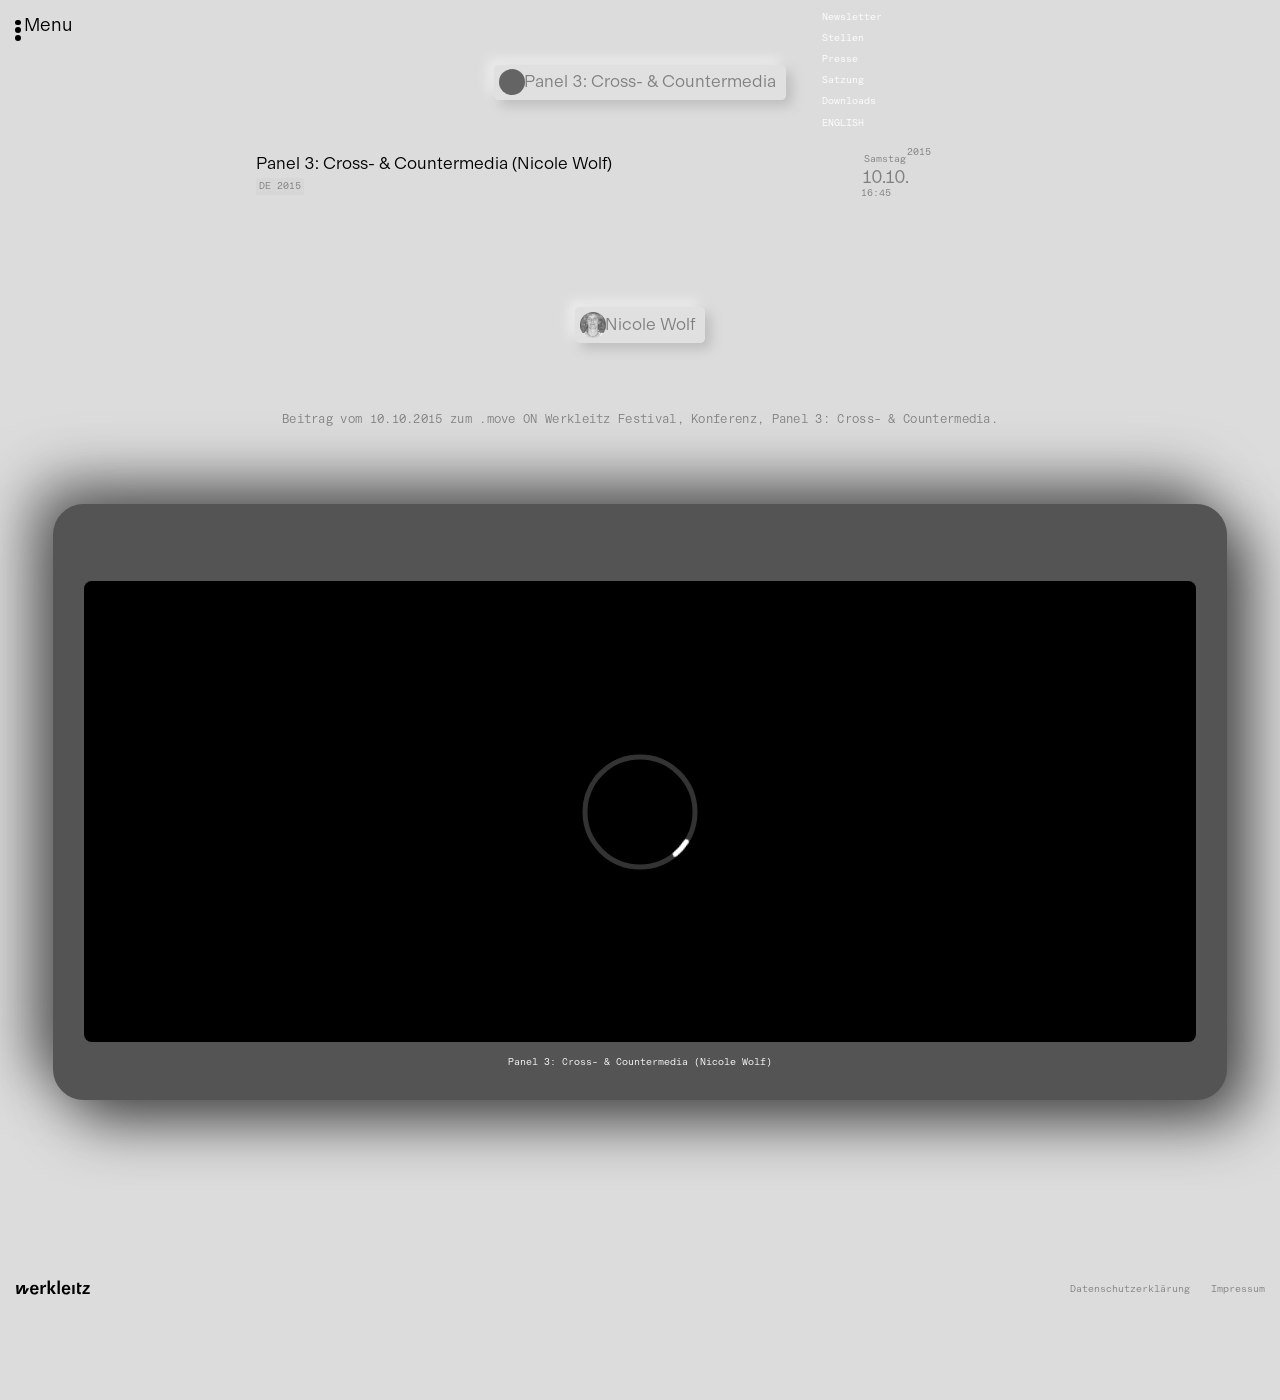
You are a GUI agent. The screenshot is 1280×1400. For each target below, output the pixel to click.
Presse (840, 59)
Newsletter (852, 17)
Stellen (843, 38)
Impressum (1238, 1289)
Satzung (843, 80)
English (843, 122)
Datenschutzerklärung (1130, 1289)
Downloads (849, 101)
